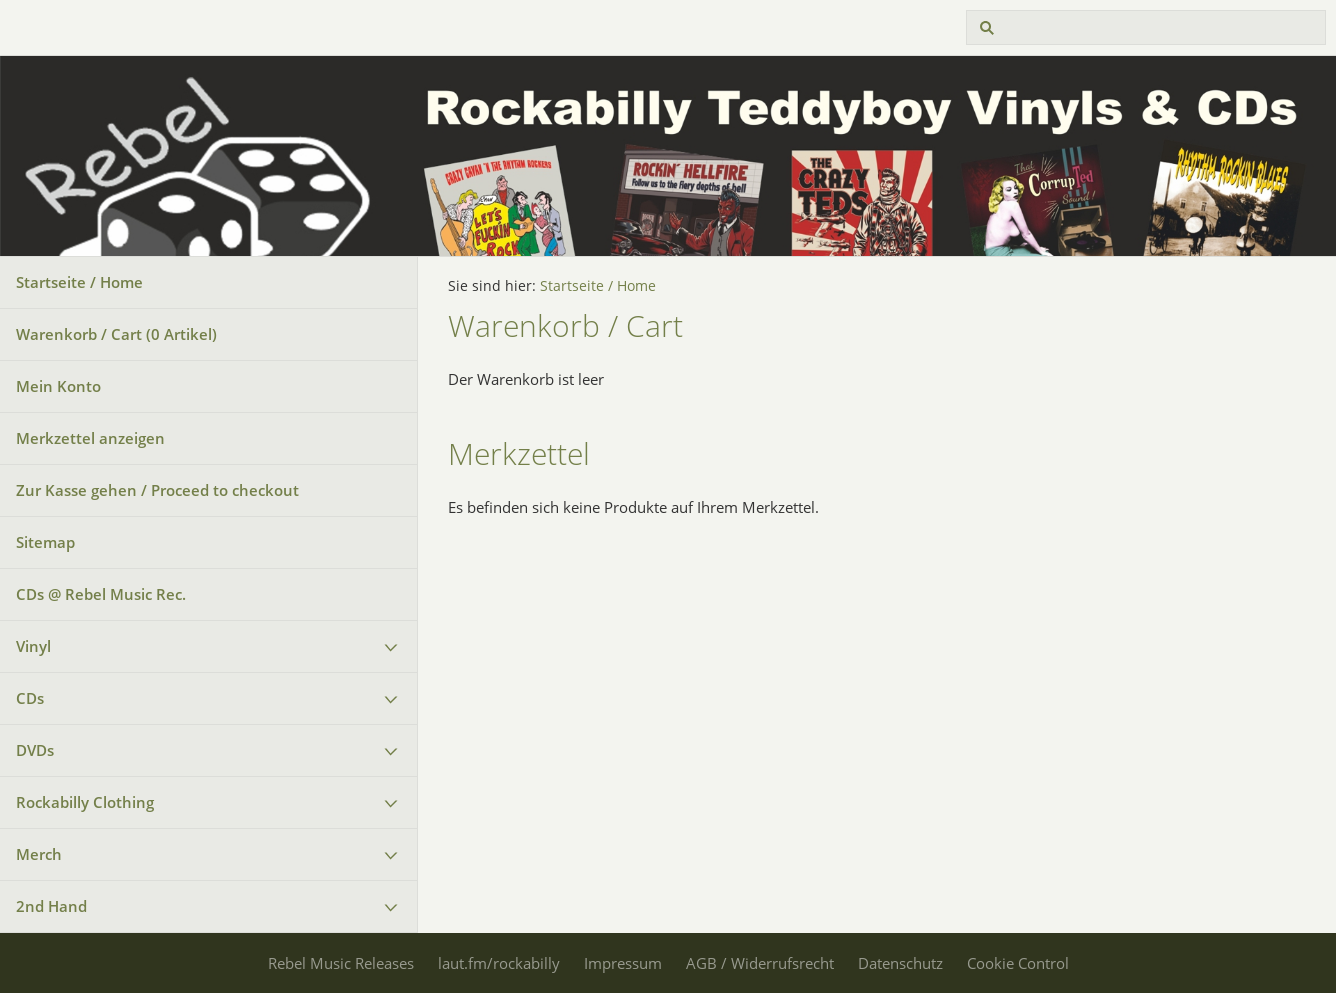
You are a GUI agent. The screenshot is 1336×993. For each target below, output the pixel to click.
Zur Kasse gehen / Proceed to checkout (157, 490)
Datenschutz (900, 963)
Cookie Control (1018, 963)
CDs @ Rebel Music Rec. (101, 594)
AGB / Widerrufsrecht (760, 963)
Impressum (623, 963)
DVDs (35, 750)
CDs (30, 698)
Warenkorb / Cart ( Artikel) (116, 334)
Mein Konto (58, 386)
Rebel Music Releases (341, 963)
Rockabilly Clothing (85, 802)
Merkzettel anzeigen (90, 438)
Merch (39, 854)
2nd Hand (51, 906)
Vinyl (33, 646)
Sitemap (45, 542)
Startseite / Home (79, 282)
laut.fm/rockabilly (499, 963)
